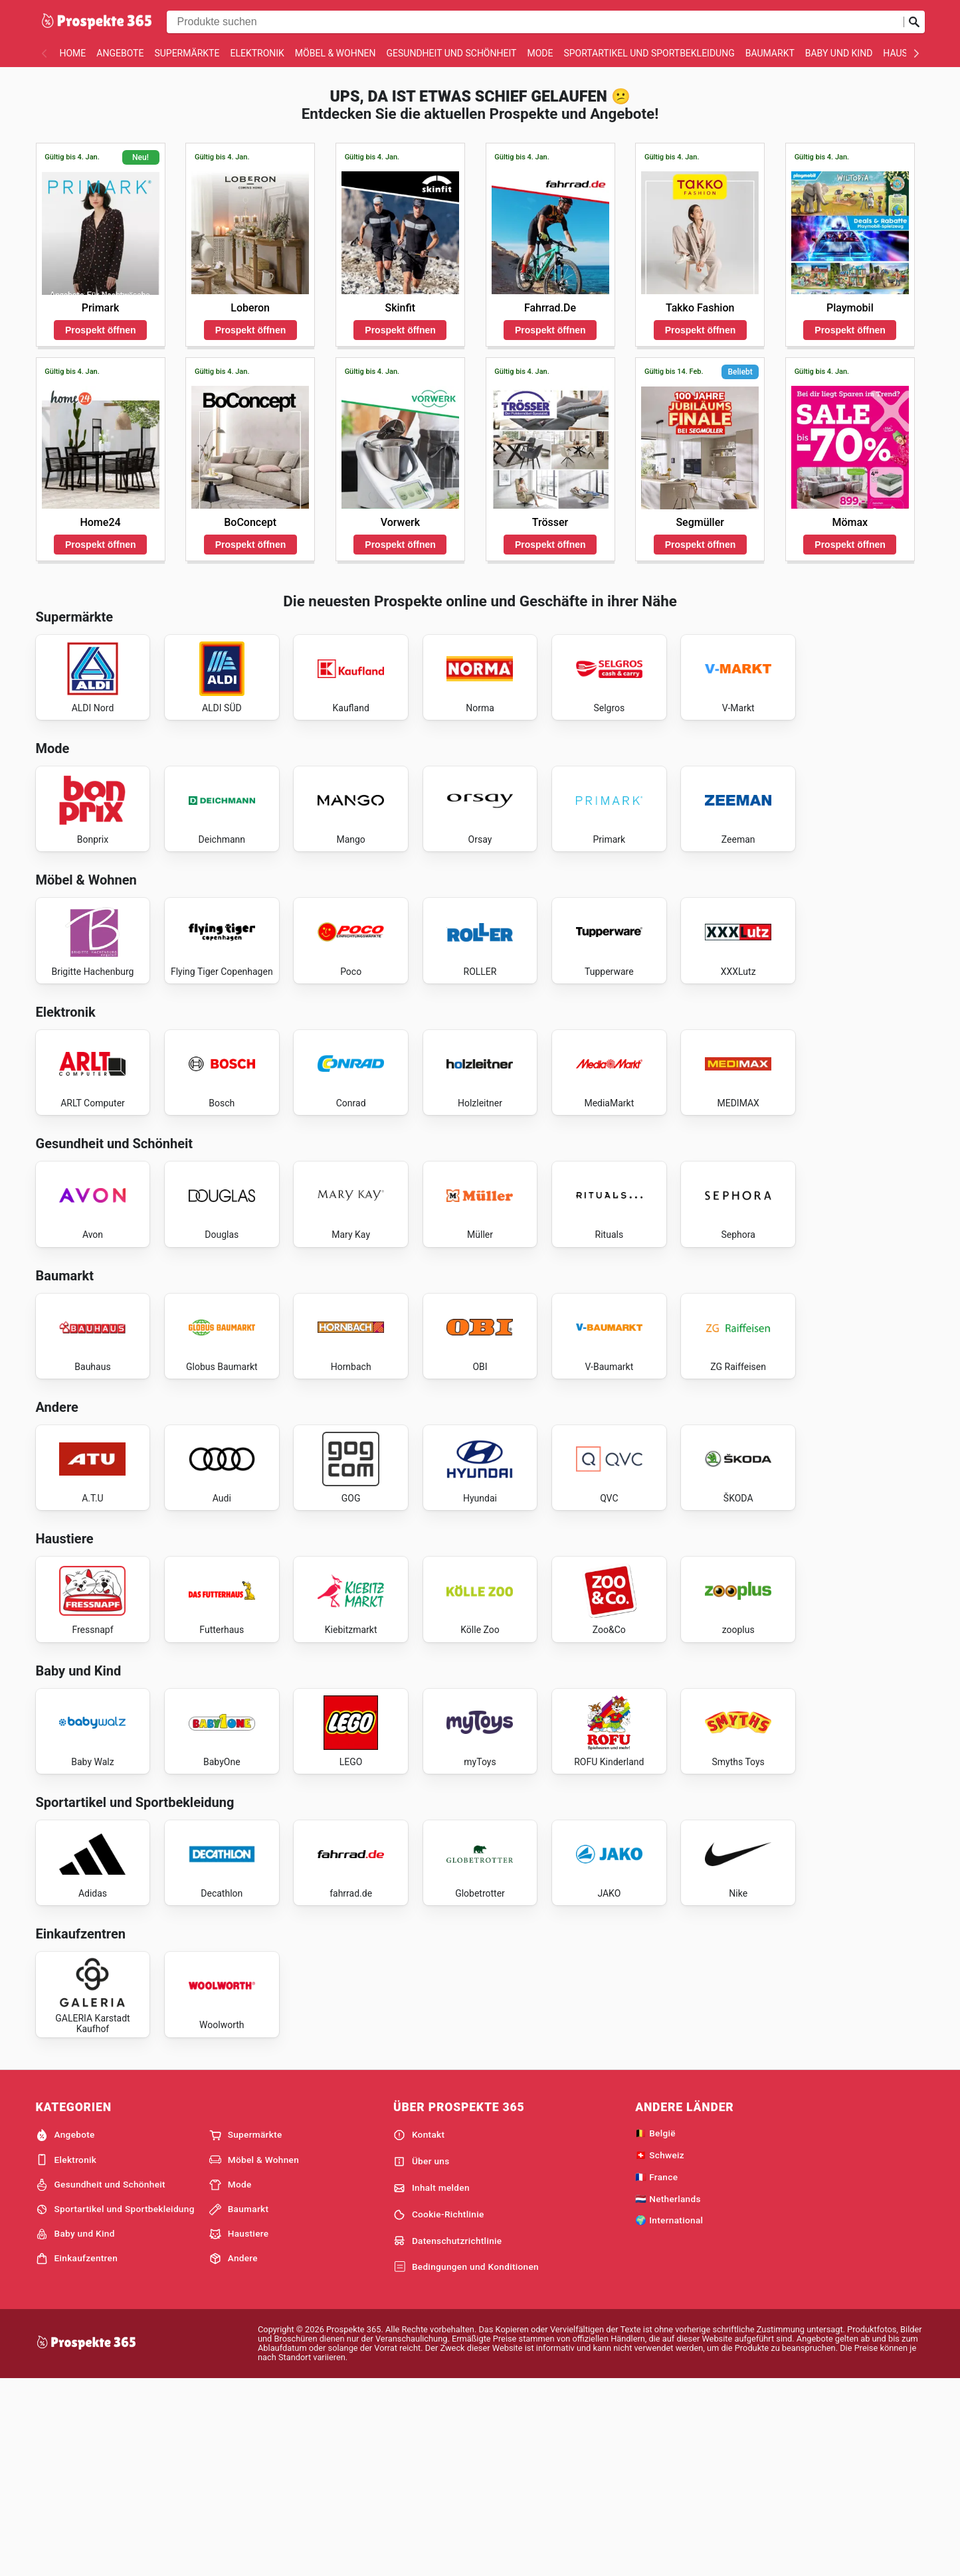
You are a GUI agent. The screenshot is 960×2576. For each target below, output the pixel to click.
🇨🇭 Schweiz (659, 2349)
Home (73, 53)
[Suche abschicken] (914, 22)
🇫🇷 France (656, 2371)
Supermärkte (186, 53)
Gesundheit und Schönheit (452, 53)
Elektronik (257, 53)
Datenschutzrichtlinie (447, 2436)
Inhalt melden (431, 2383)
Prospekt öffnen (100, 330)
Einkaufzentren (77, 2453)
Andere (233, 2453)
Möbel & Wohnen (335, 53)
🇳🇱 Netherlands (668, 2393)
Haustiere (239, 2429)
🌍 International (669, 2415)
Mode (540, 53)
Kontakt (418, 2330)
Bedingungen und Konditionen (466, 2462)
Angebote (120, 53)
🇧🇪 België (655, 2327)
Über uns (421, 2356)
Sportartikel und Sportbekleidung (648, 53)
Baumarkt (770, 53)
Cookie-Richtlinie (438, 2409)
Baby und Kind (839, 53)
